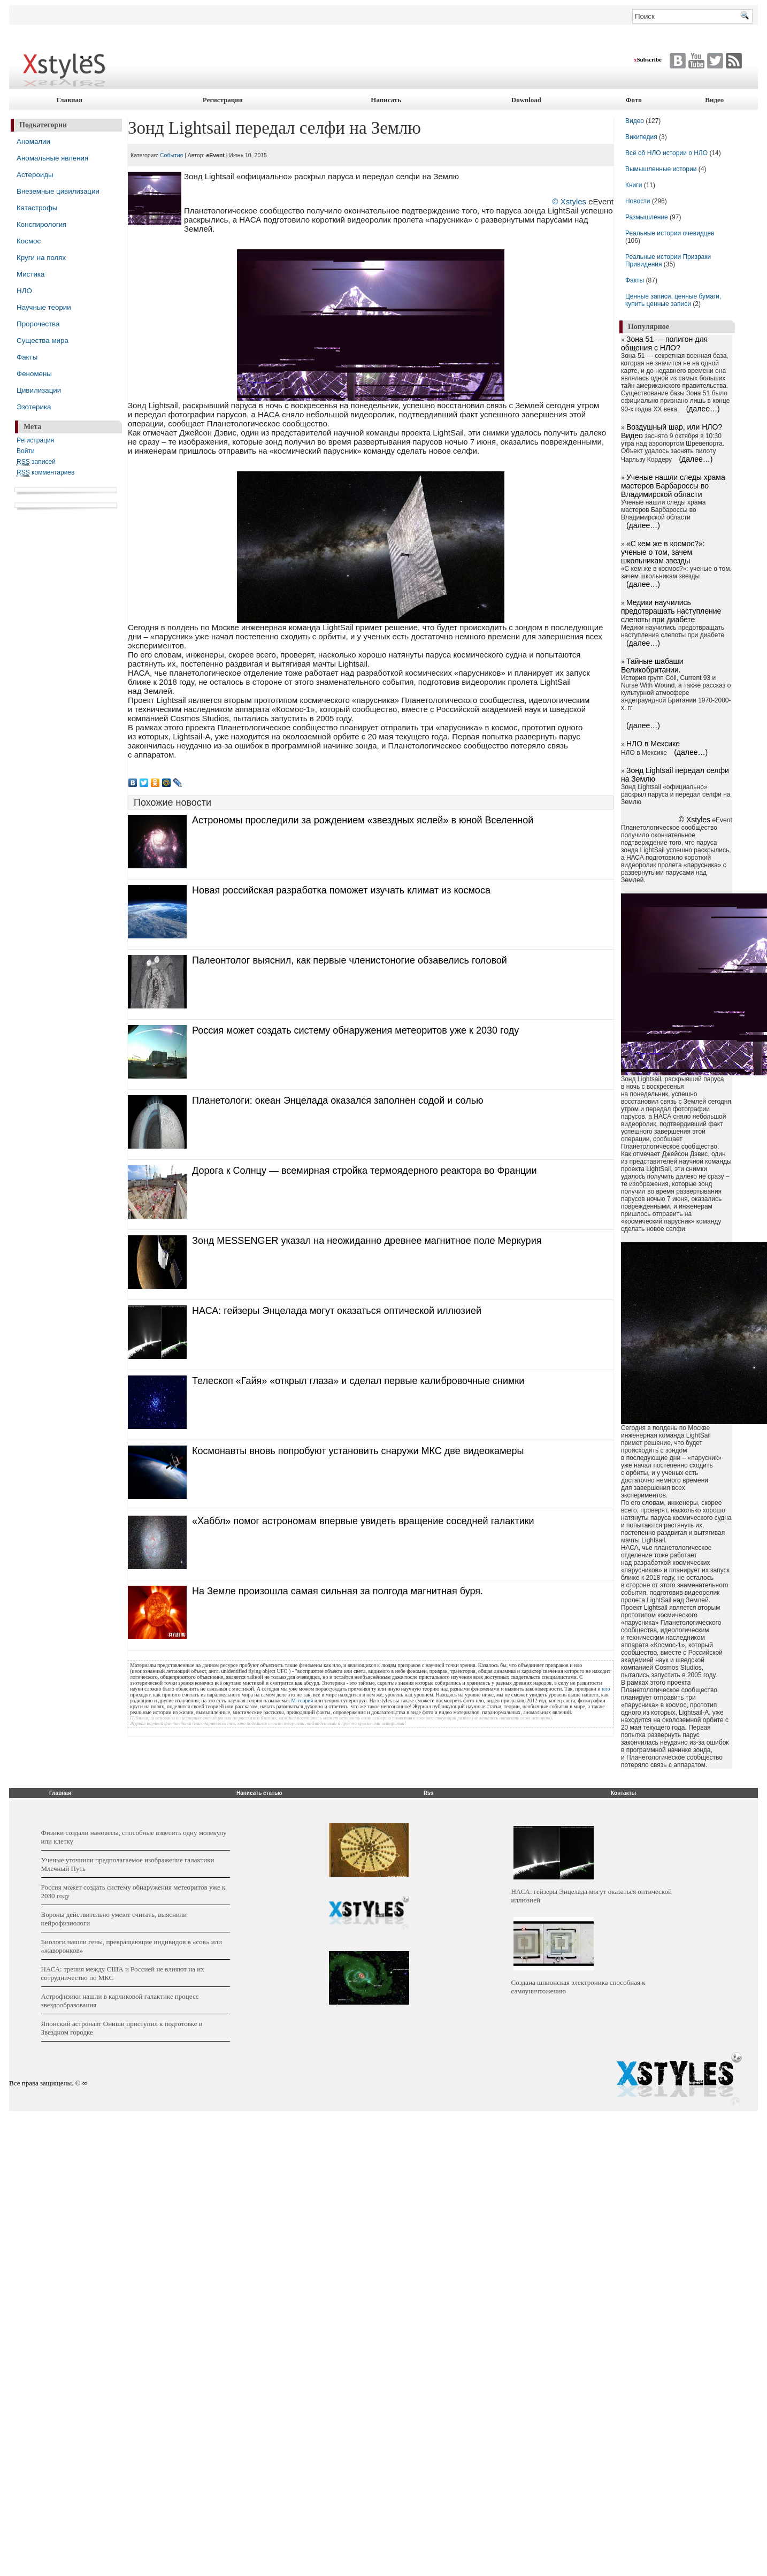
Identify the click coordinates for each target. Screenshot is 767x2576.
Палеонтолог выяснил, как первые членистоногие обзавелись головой (349, 960)
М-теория (302, 1700)
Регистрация (223, 100)
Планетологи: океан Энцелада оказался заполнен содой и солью (338, 1100)
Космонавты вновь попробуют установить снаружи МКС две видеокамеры (358, 1451)
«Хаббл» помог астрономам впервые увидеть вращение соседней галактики (363, 1521)
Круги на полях (41, 258)
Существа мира (42, 341)
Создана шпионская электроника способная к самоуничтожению (578, 1986)
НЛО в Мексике (653, 743)
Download (526, 100)
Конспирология (41, 224)
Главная (69, 100)
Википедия (641, 137)
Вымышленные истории (662, 169)
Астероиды (35, 175)
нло (606, 1689)
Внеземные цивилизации (58, 191)
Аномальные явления (52, 158)
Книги (633, 185)
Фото (633, 100)
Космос (29, 241)
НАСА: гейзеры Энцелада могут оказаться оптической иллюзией (336, 1310)
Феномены (34, 374)
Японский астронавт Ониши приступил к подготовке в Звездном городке (121, 2028)
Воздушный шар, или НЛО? (674, 427)
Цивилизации (39, 390)
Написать (386, 100)
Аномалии (33, 141)
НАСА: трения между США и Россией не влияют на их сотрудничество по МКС (122, 1973)
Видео (714, 100)
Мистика (30, 274)
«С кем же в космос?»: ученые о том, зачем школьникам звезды (663, 552)
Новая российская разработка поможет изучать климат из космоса (341, 890)
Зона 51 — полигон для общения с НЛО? (664, 343)
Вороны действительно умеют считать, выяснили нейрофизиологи (114, 1918)
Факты (27, 357)
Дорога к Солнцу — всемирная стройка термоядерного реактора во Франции (364, 1170)
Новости (638, 201)
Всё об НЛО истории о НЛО (666, 153)
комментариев (45, 473)
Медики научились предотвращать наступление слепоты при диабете (671, 611)
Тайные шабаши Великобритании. (652, 665)
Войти (26, 451)
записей (36, 462)
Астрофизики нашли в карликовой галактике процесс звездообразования (120, 2000)
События (171, 155)
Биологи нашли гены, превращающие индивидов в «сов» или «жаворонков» (131, 1946)
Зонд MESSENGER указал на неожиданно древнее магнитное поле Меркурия (366, 1240)
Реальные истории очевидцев (670, 233)
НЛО (24, 291)
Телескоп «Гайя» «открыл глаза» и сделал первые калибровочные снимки (358, 1380)
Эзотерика (34, 407)
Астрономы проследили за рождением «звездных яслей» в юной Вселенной (362, 820)
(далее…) (703, 408)
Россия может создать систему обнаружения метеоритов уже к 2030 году (355, 1030)
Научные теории (44, 307)
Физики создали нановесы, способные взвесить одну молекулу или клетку (134, 1837)
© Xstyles (569, 201)
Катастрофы (37, 208)
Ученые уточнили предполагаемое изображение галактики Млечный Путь (127, 1864)
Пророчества (38, 324)
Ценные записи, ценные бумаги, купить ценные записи (673, 300)
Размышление (646, 217)
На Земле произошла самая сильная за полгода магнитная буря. (337, 1591)
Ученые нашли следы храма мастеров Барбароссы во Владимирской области (673, 486)
